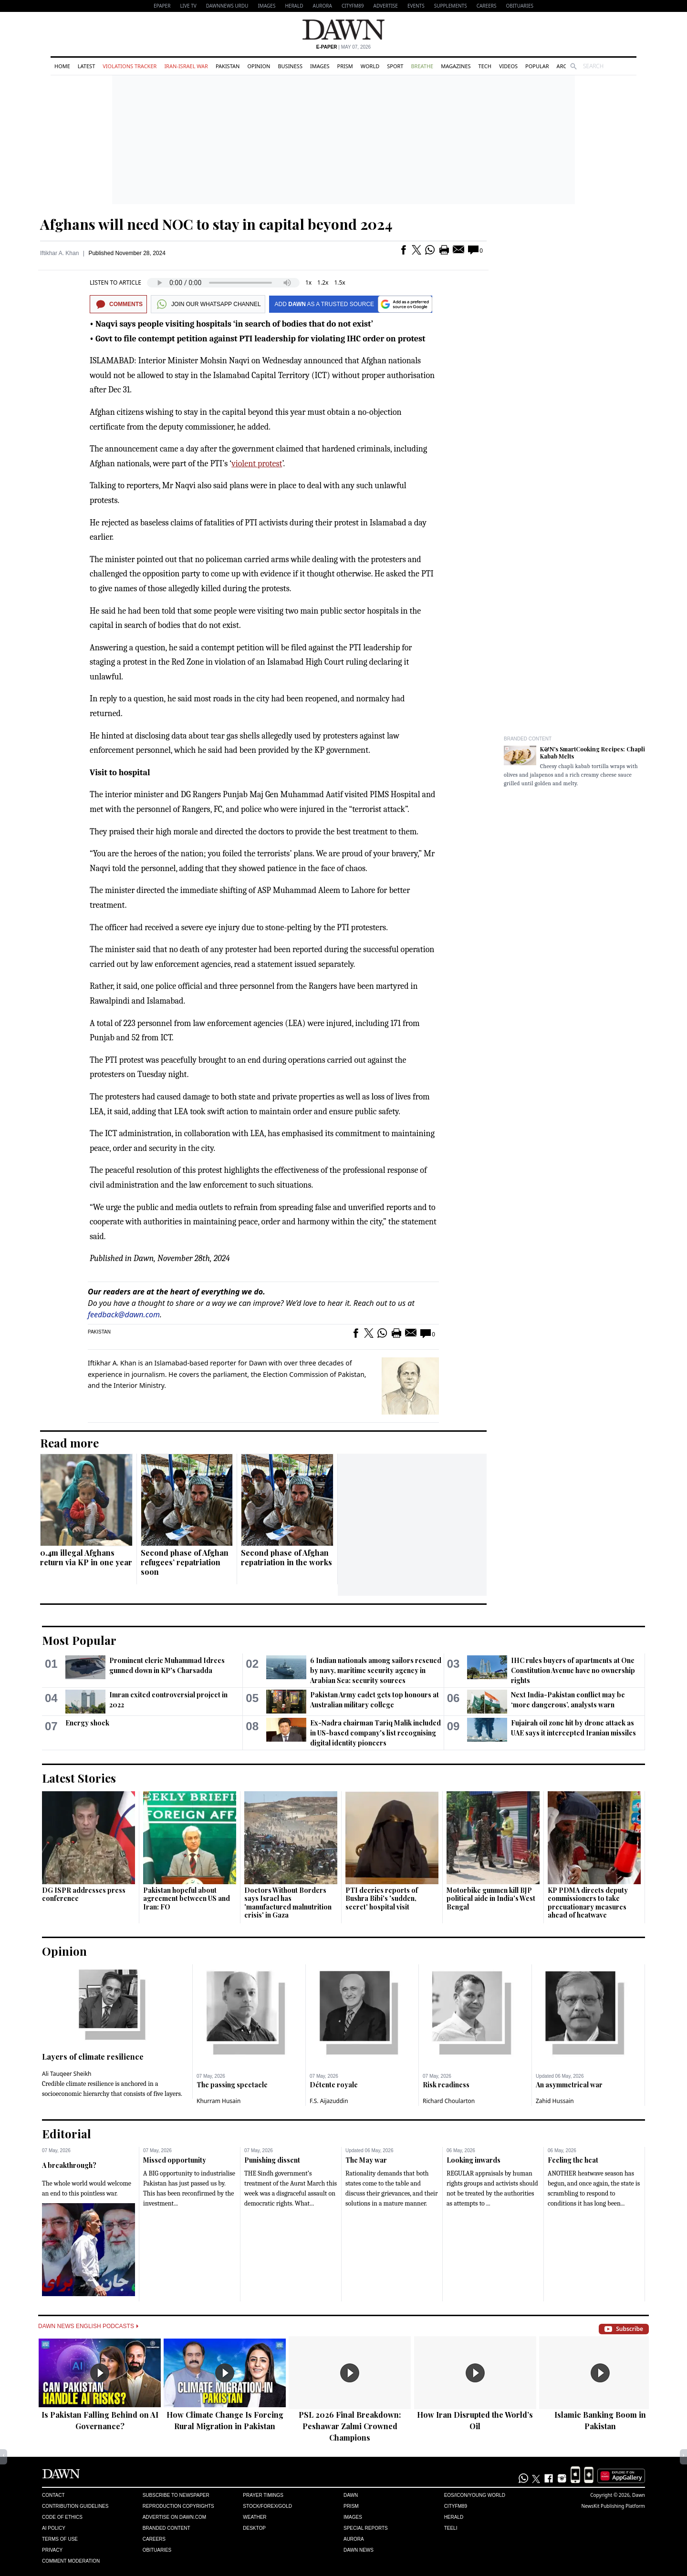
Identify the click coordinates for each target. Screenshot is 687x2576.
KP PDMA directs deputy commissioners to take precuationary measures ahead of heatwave (588, 1903)
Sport (395, 66)
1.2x (322, 282)
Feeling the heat (573, 2160)
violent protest (256, 464)
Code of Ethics (62, 2517)
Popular (537, 66)
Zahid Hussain (555, 2101)
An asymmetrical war (569, 2084)
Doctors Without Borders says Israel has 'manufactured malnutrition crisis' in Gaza (288, 1903)
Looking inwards (473, 2160)
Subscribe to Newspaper (176, 2495)
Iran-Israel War (186, 66)
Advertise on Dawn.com (174, 2517)
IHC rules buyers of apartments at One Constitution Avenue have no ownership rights (573, 1670)
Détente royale (334, 2084)
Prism (345, 66)
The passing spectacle (232, 2084)
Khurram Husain (218, 2101)
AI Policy (53, 2528)
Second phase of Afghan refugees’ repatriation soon (185, 1562)
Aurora (322, 5)
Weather (254, 2517)
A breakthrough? (69, 2165)
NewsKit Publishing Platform (613, 2506)
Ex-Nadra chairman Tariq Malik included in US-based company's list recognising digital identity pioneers (375, 1732)
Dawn (351, 2495)
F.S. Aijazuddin (329, 2101)
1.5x (339, 282)
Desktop (254, 2528)
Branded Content (528, 738)
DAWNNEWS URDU (227, 5)
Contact (53, 2495)
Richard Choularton (449, 2101)
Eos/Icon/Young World (474, 2495)
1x (308, 282)
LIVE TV (188, 5)
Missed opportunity (174, 2160)
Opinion (258, 66)
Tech (485, 66)
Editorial (66, 2133)
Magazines (455, 66)
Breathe (422, 66)
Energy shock (87, 1722)
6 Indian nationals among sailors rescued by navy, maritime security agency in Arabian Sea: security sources (375, 1670)
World (370, 66)
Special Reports (366, 2528)
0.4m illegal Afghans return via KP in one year (86, 1557)
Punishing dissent (272, 2160)
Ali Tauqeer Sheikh (67, 2074)
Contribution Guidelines (75, 2506)
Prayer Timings (263, 2495)
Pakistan (227, 66)
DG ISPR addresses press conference (83, 1894)
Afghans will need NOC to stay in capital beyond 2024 (216, 224)
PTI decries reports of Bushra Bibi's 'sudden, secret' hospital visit (381, 1898)
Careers (487, 5)
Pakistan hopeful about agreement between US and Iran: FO (186, 1898)
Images (266, 5)
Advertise (386, 5)
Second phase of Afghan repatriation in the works (286, 1557)
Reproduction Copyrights (178, 2506)
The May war (366, 2160)
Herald (294, 5)
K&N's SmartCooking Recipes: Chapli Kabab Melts (592, 752)
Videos (508, 66)
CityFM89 (353, 5)
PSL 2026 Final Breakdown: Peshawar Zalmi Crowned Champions (350, 2426)
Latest (86, 66)
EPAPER (162, 5)
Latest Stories (79, 1778)
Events (416, 5)
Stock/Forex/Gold (267, 2506)
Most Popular (79, 1640)
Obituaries (519, 5)
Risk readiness (446, 2084)
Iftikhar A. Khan (59, 253)
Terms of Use (60, 2539)
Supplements (450, 5)
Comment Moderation (71, 2561)
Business (290, 66)
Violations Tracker (129, 66)
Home (62, 66)
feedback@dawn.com (124, 1314)
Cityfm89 (455, 2506)
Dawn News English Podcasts (88, 2326)
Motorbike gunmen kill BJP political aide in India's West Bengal (491, 1898)
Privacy (52, 2550)
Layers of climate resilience (93, 2057)
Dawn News (359, 2550)
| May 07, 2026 (343, 47)
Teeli (451, 2528)
